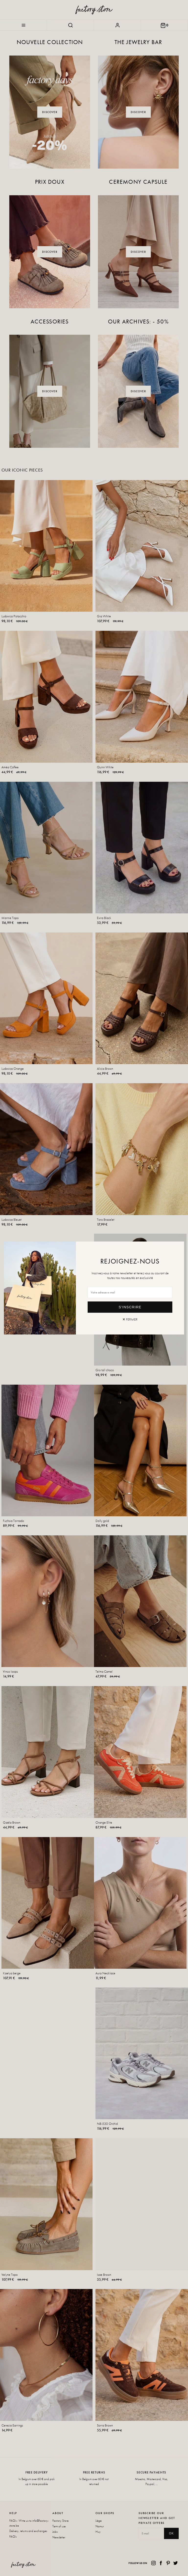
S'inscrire (130, 1307)
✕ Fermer (130, 1319)
